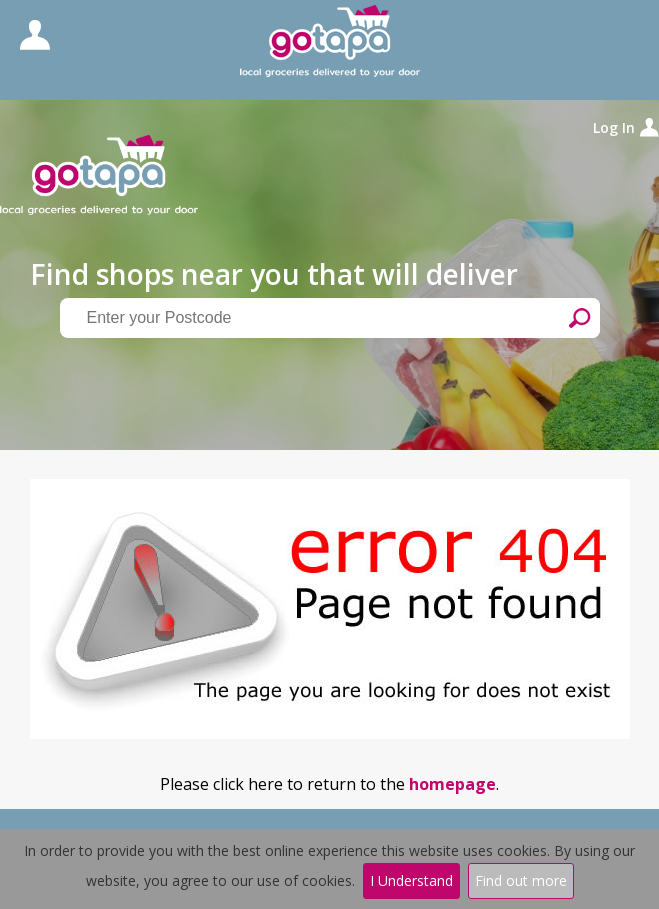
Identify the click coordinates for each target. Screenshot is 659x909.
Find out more (521, 880)
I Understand (411, 880)
